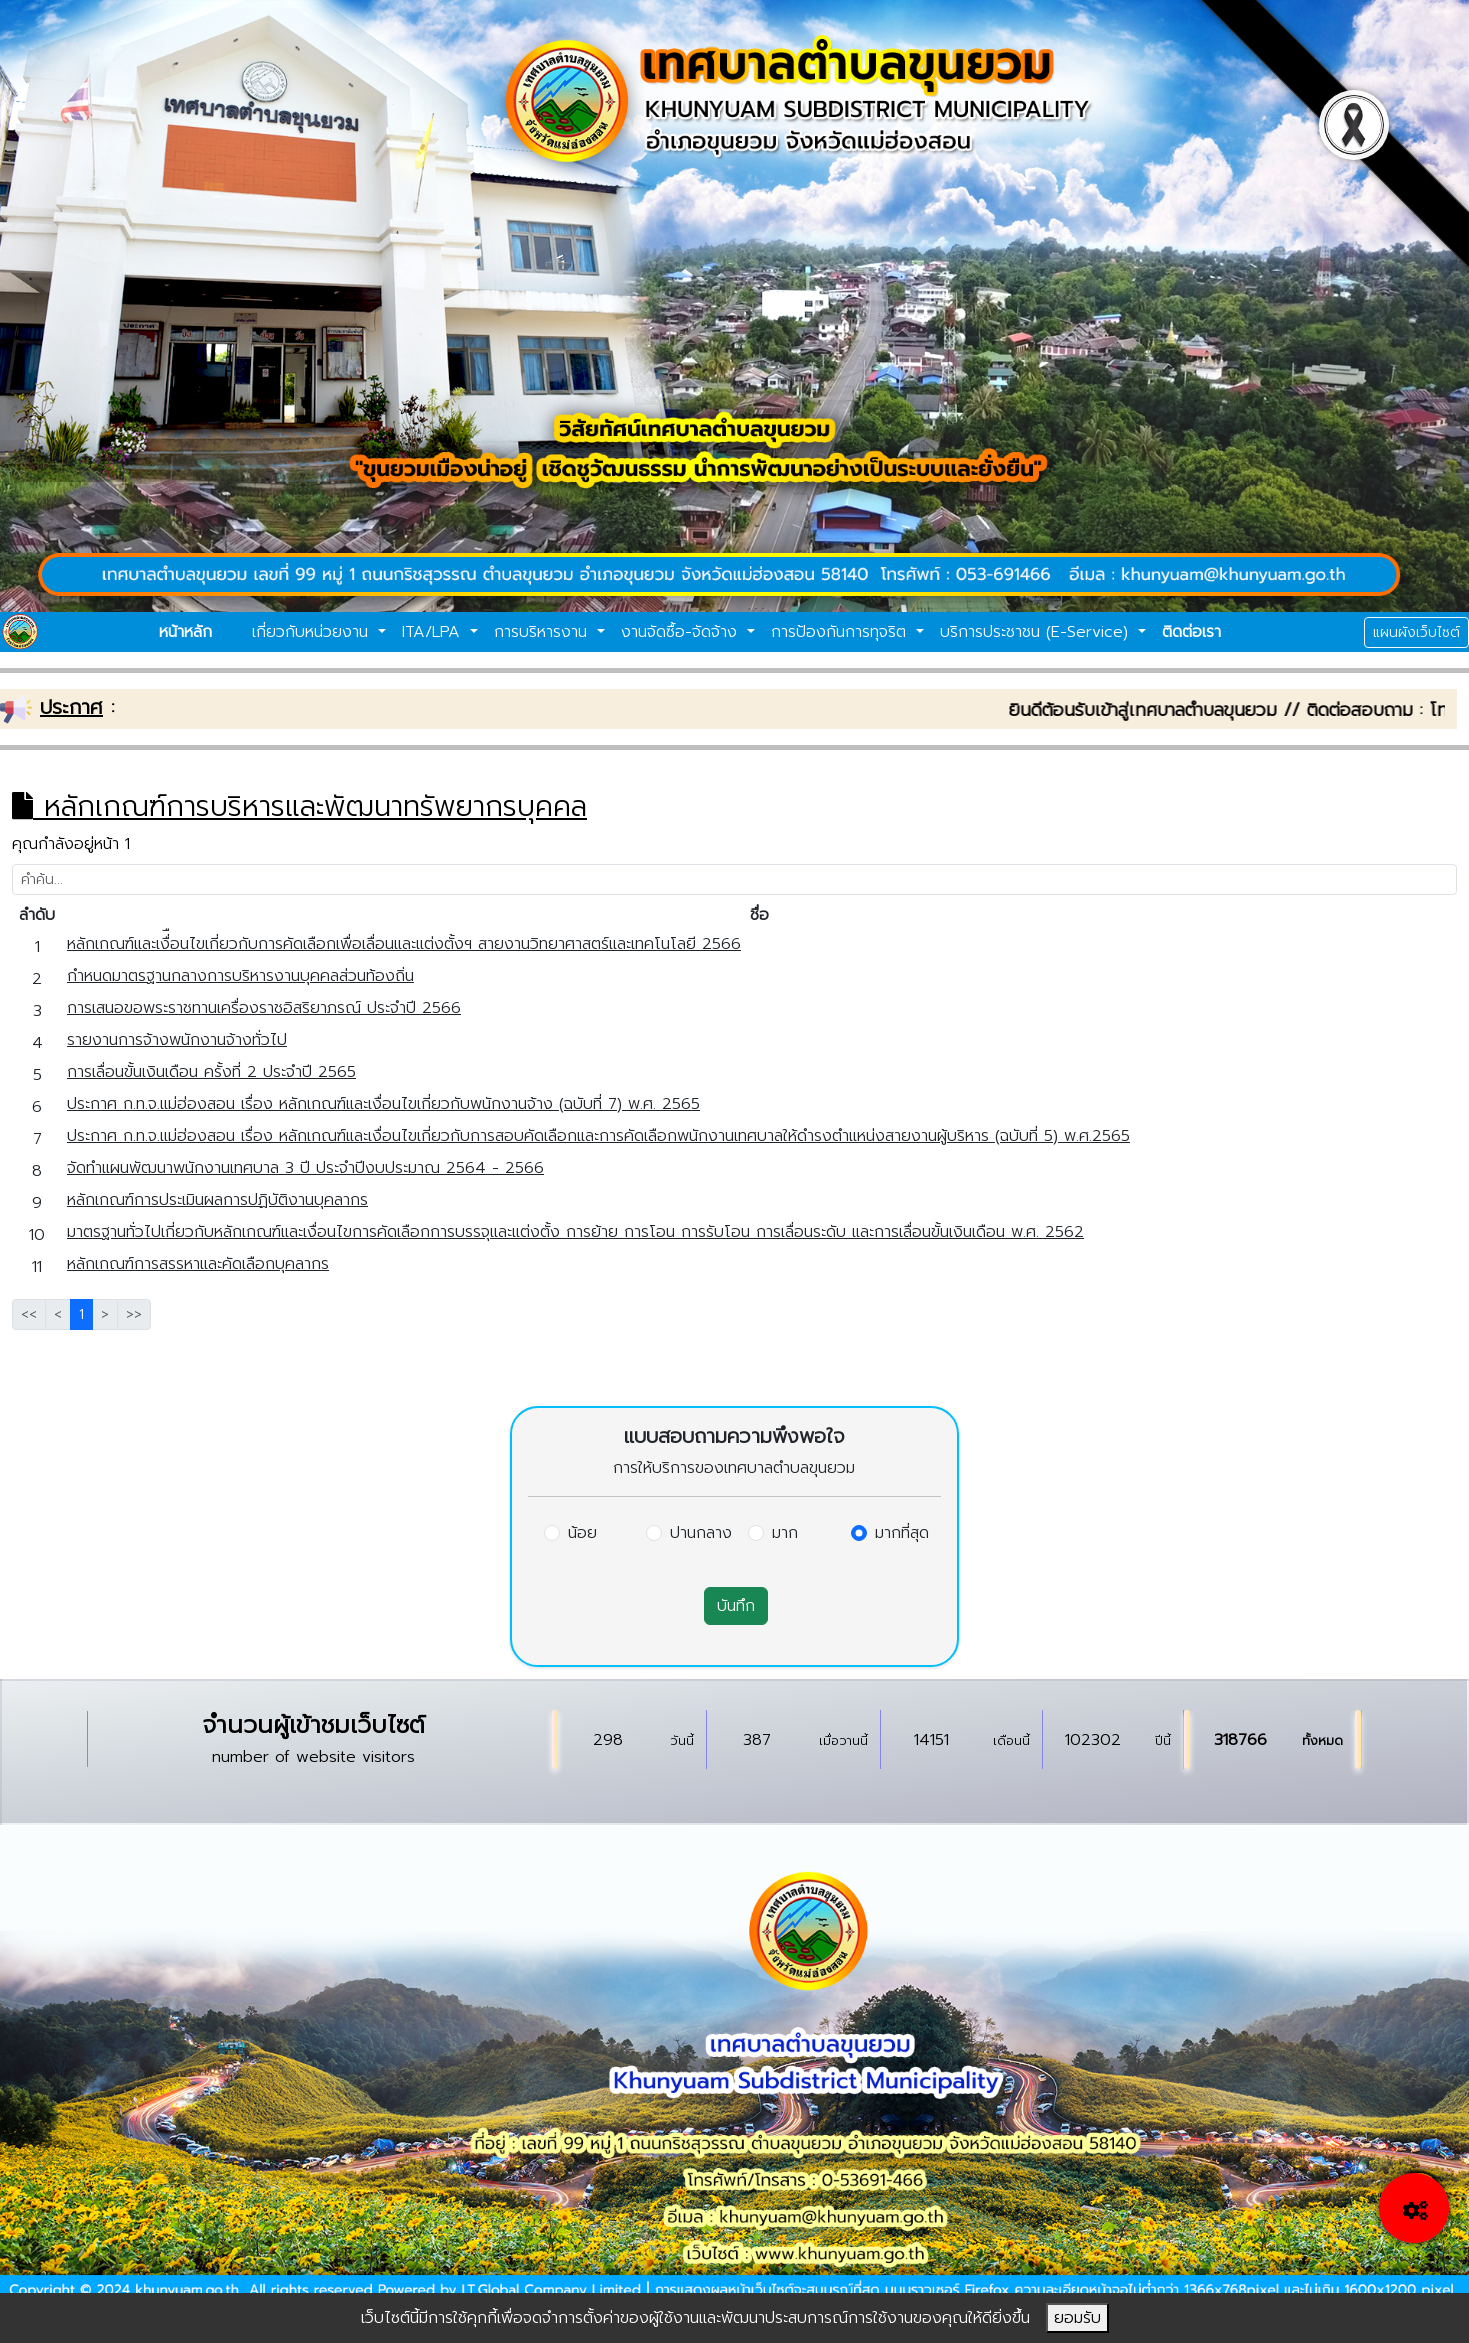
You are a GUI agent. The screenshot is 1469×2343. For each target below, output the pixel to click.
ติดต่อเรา (1191, 632)
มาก (785, 1533)
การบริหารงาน (543, 632)
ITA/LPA (434, 632)
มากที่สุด (902, 1533)
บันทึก (736, 1606)
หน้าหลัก (185, 632)
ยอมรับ (1077, 2318)
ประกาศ (71, 707)
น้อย (582, 1533)
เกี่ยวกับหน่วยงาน (313, 632)
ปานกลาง (701, 1533)
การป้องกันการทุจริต (841, 632)
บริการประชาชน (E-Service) (1037, 632)
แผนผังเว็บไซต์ (1416, 632)
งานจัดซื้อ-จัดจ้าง (682, 632)
